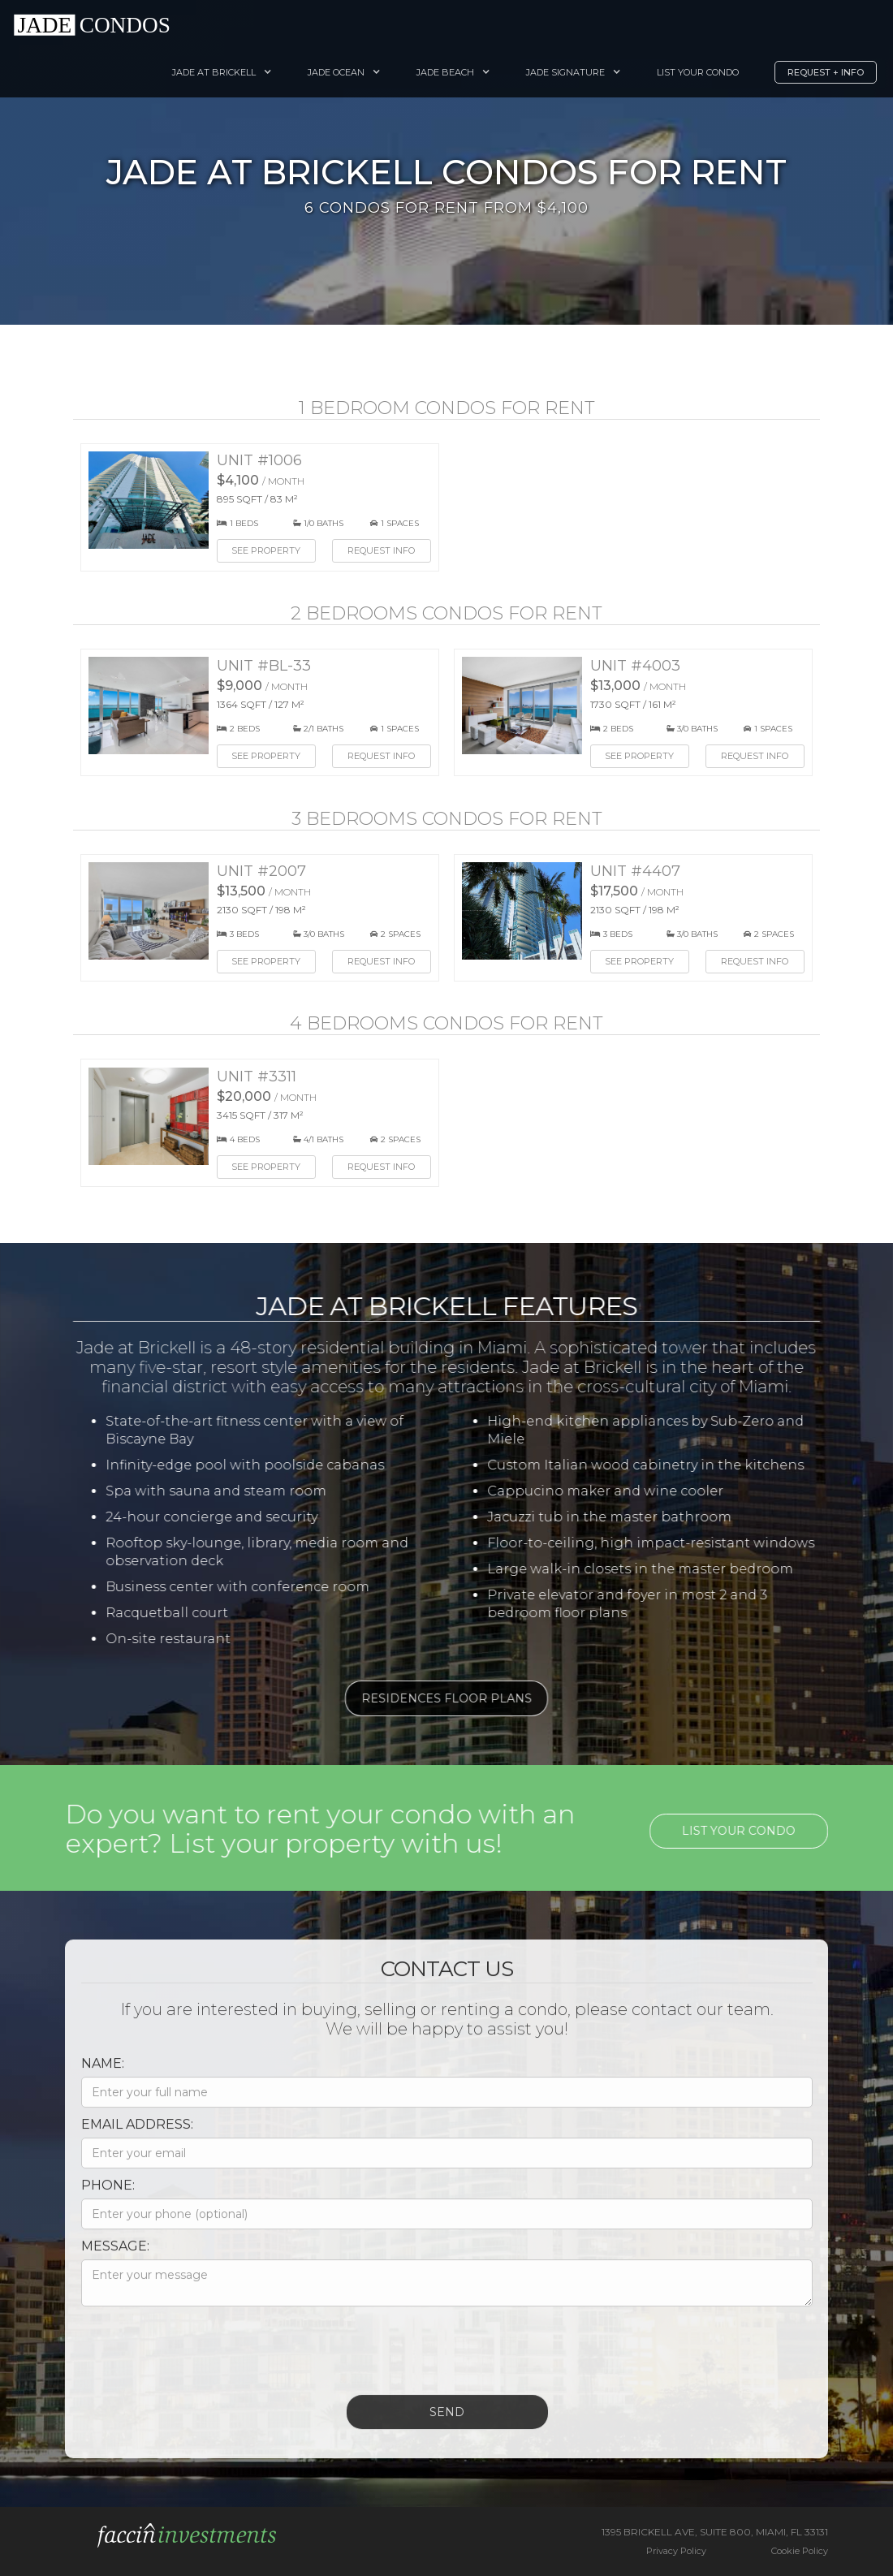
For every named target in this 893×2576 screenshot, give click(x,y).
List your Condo (698, 72)
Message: (102, 2259)
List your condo (752, 1830)
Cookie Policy (799, 2551)
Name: (89, 2076)
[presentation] (191, 2359)
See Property (265, 550)
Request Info (381, 550)
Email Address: (124, 2137)
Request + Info (825, 72)
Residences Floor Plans (433, 1698)
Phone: (95, 2198)
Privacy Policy (676, 2551)
